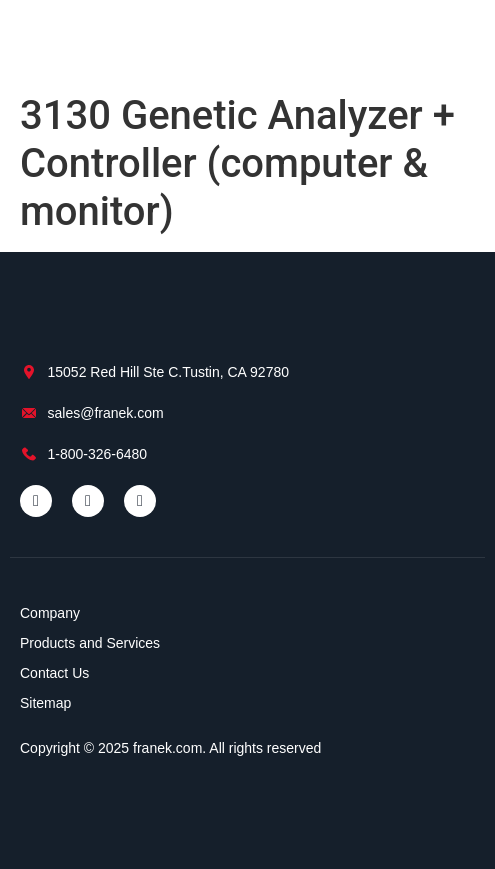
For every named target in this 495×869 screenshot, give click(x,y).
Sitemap (45, 703)
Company (50, 613)
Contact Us (54, 673)
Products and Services (90, 643)
